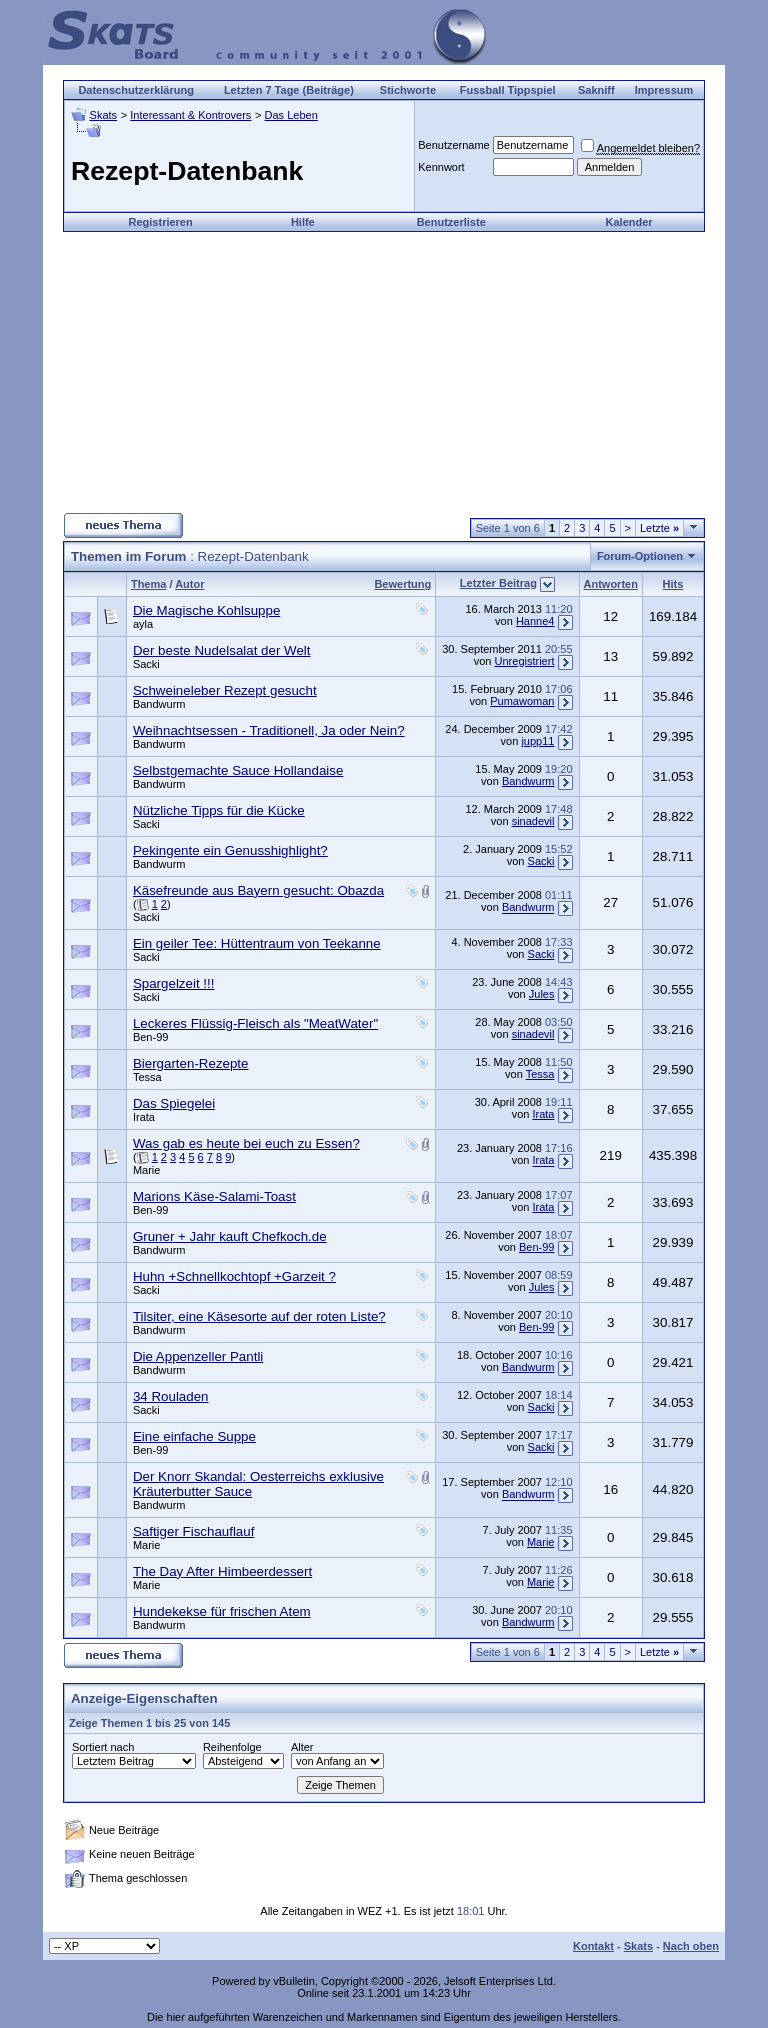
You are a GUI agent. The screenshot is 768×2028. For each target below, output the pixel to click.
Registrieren (161, 222)
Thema (148, 584)
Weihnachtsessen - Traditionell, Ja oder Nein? (269, 730)
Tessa (147, 1077)
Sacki (146, 664)
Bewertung (402, 584)
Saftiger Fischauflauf (194, 1531)
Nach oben (691, 1946)
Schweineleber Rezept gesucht (225, 690)
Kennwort (441, 167)
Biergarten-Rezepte (191, 1063)
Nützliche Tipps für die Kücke (219, 810)
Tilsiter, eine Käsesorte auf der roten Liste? (259, 1316)
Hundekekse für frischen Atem (222, 1611)
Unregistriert (525, 661)
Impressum (664, 90)
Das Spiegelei (174, 1103)
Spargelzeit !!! (174, 983)
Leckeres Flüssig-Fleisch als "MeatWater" (255, 1023)
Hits (673, 584)
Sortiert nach (103, 1747)
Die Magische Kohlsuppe (206, 610)
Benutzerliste (451, 222)
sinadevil (533, 821)
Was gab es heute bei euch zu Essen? (246, 1143)
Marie (147, 1170)
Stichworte (408, 90)
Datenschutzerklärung (136, 90)
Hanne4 (535, 621)
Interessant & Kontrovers (190, 115)
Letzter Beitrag (498, 583)
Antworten (611, 584)
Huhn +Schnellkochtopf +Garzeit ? (234, 1276)
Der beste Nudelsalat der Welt (222, 650)
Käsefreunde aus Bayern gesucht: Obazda (258, 890)
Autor (189, 584)
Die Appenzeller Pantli (198, 1356)
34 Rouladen (171, 1396)
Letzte (659, 528)
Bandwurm (159, 704)
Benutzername (454, 145)
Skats (104, 115)
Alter (302, 1747)
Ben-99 (150, 1037)
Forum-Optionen (640, 556)
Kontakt (593, 1946)
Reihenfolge (232, 1747)
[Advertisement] (384, 372)
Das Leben (291, 115)
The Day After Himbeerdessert (222, 1571)
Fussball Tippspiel (508, 90)
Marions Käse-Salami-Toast (214, 1196)
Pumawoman (522, 701)
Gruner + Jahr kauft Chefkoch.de (230, 1236)
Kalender (629, 222)
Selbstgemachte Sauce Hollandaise (238, 770)
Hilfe (303, 222)
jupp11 (537, 741)
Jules (542, 994)
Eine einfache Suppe (194, 1436)
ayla (143, 624)
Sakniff (596, 90)
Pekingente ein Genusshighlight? (230, 850)
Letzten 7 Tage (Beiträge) (289, 90)
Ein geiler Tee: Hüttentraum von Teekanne (257, 943)
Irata (144, 1117)
